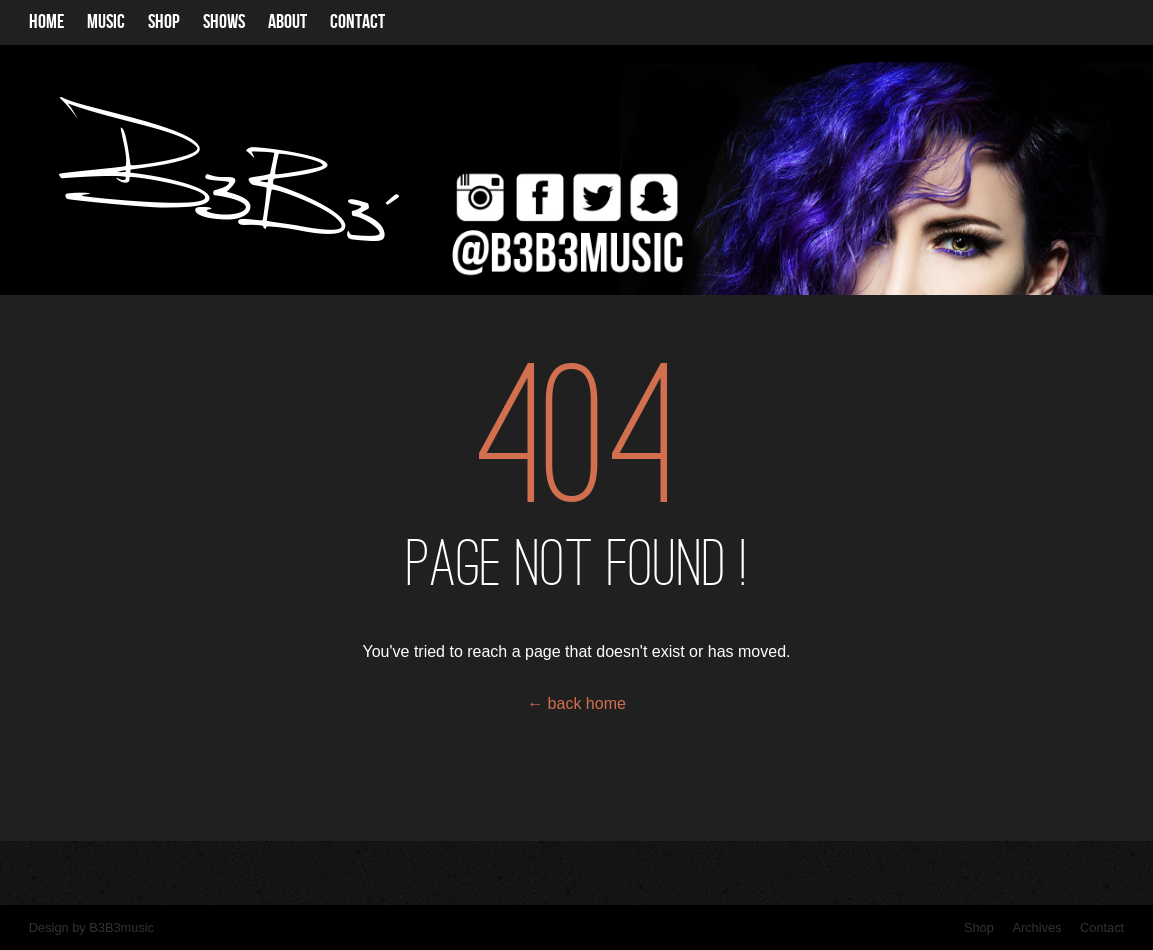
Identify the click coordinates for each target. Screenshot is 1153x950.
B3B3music (121, 927)
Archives (1036, 927)
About (287, 22)
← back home (576, 703)
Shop (164, 22)
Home (46, 22)
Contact (357, 22)
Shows (224, 22)
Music (106, 22)
